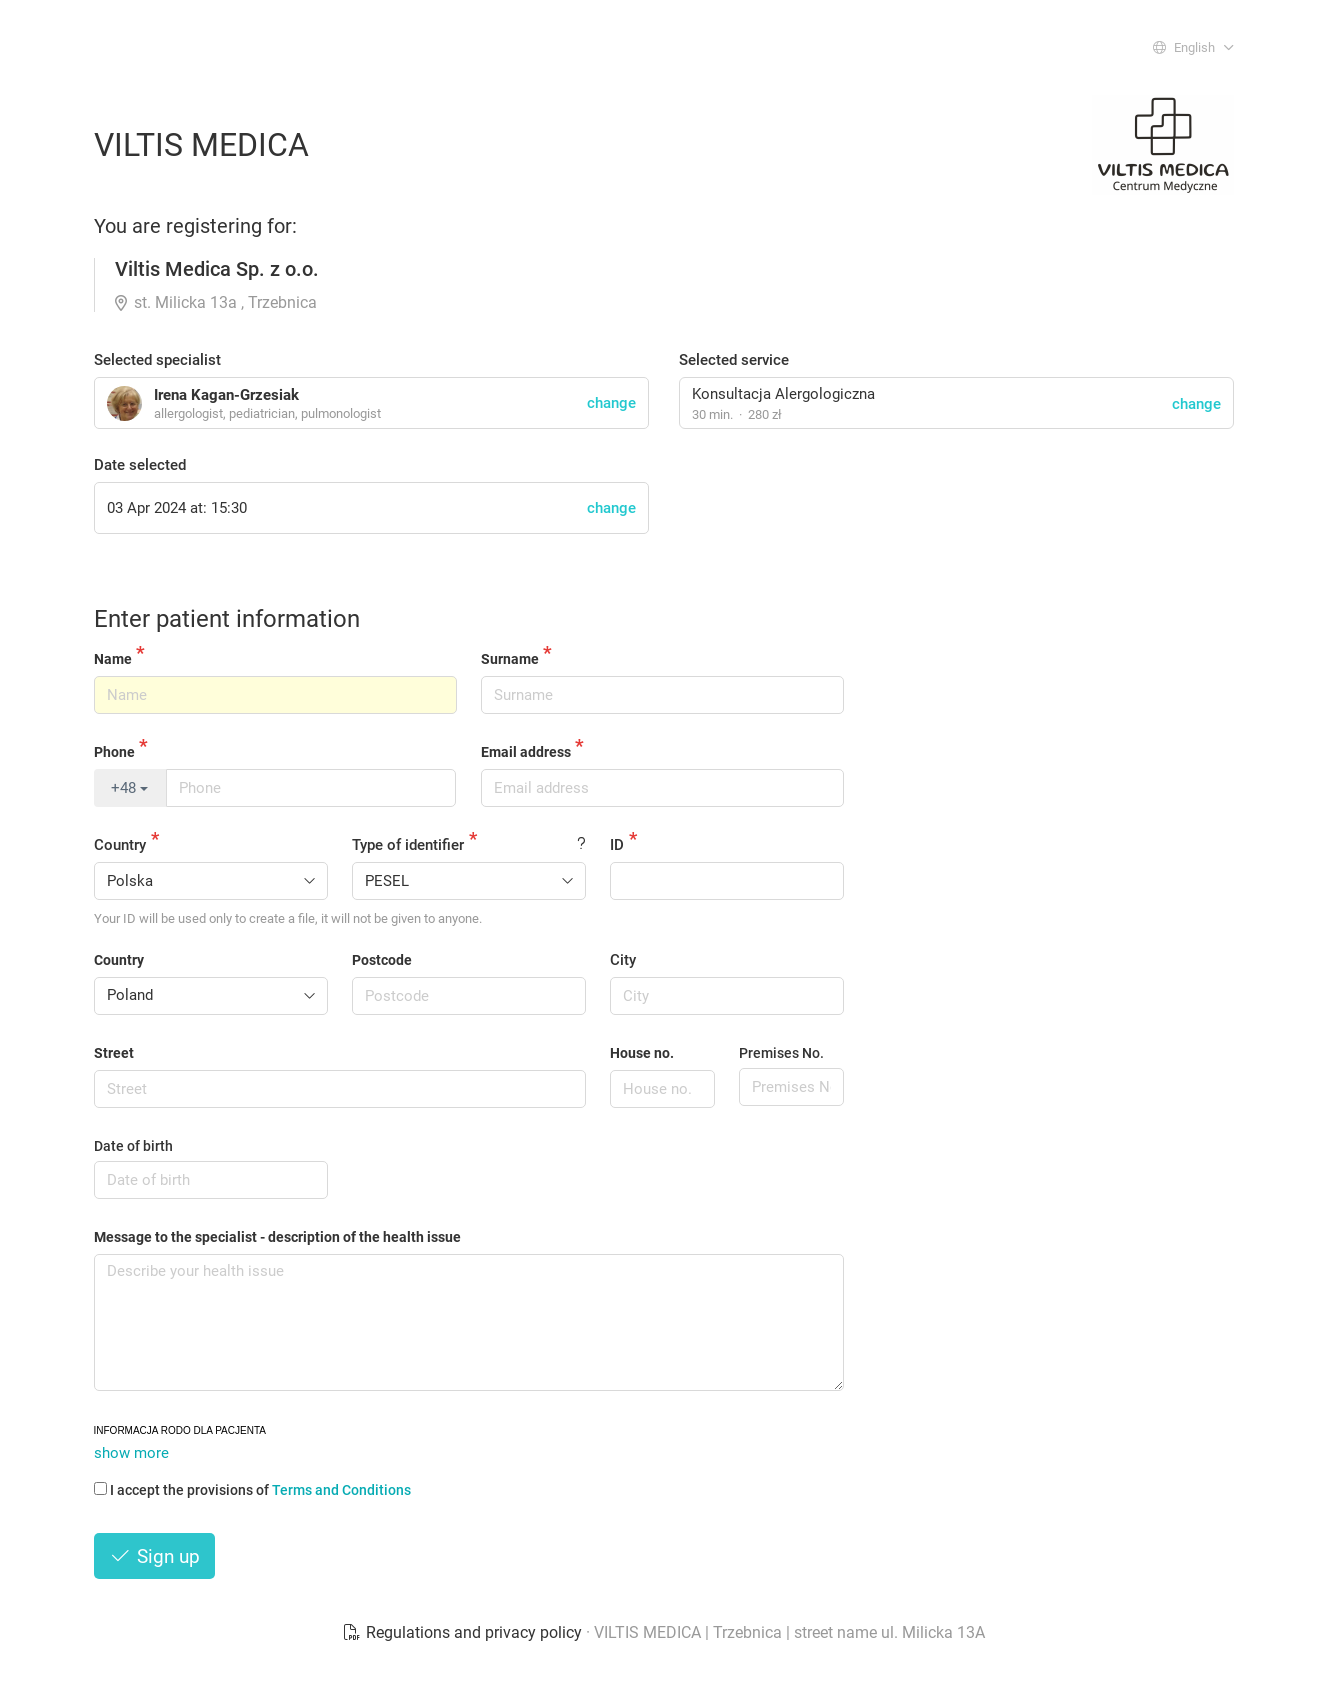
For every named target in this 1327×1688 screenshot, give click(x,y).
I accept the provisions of (252, 1490)
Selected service (734, 360)
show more (131, 1453)
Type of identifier (408, 845)
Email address (526, 752)
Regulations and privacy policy (464, 1632)
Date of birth (133, 1146)
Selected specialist (157, 360)
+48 (129, 788)
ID (617, 845)
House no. (642, 1053)
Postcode (382, 960)
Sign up (155, 1556)
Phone (114, 752)
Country (120, 845)
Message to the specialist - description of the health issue (277, 1237)
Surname (510, 659)
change (1196, 404)
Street (114, 1053)
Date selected (140, 465)
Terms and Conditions (341, 1490)
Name (113, 659)
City (623, 960)
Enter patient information (227, 619)
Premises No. (781, 1053)
